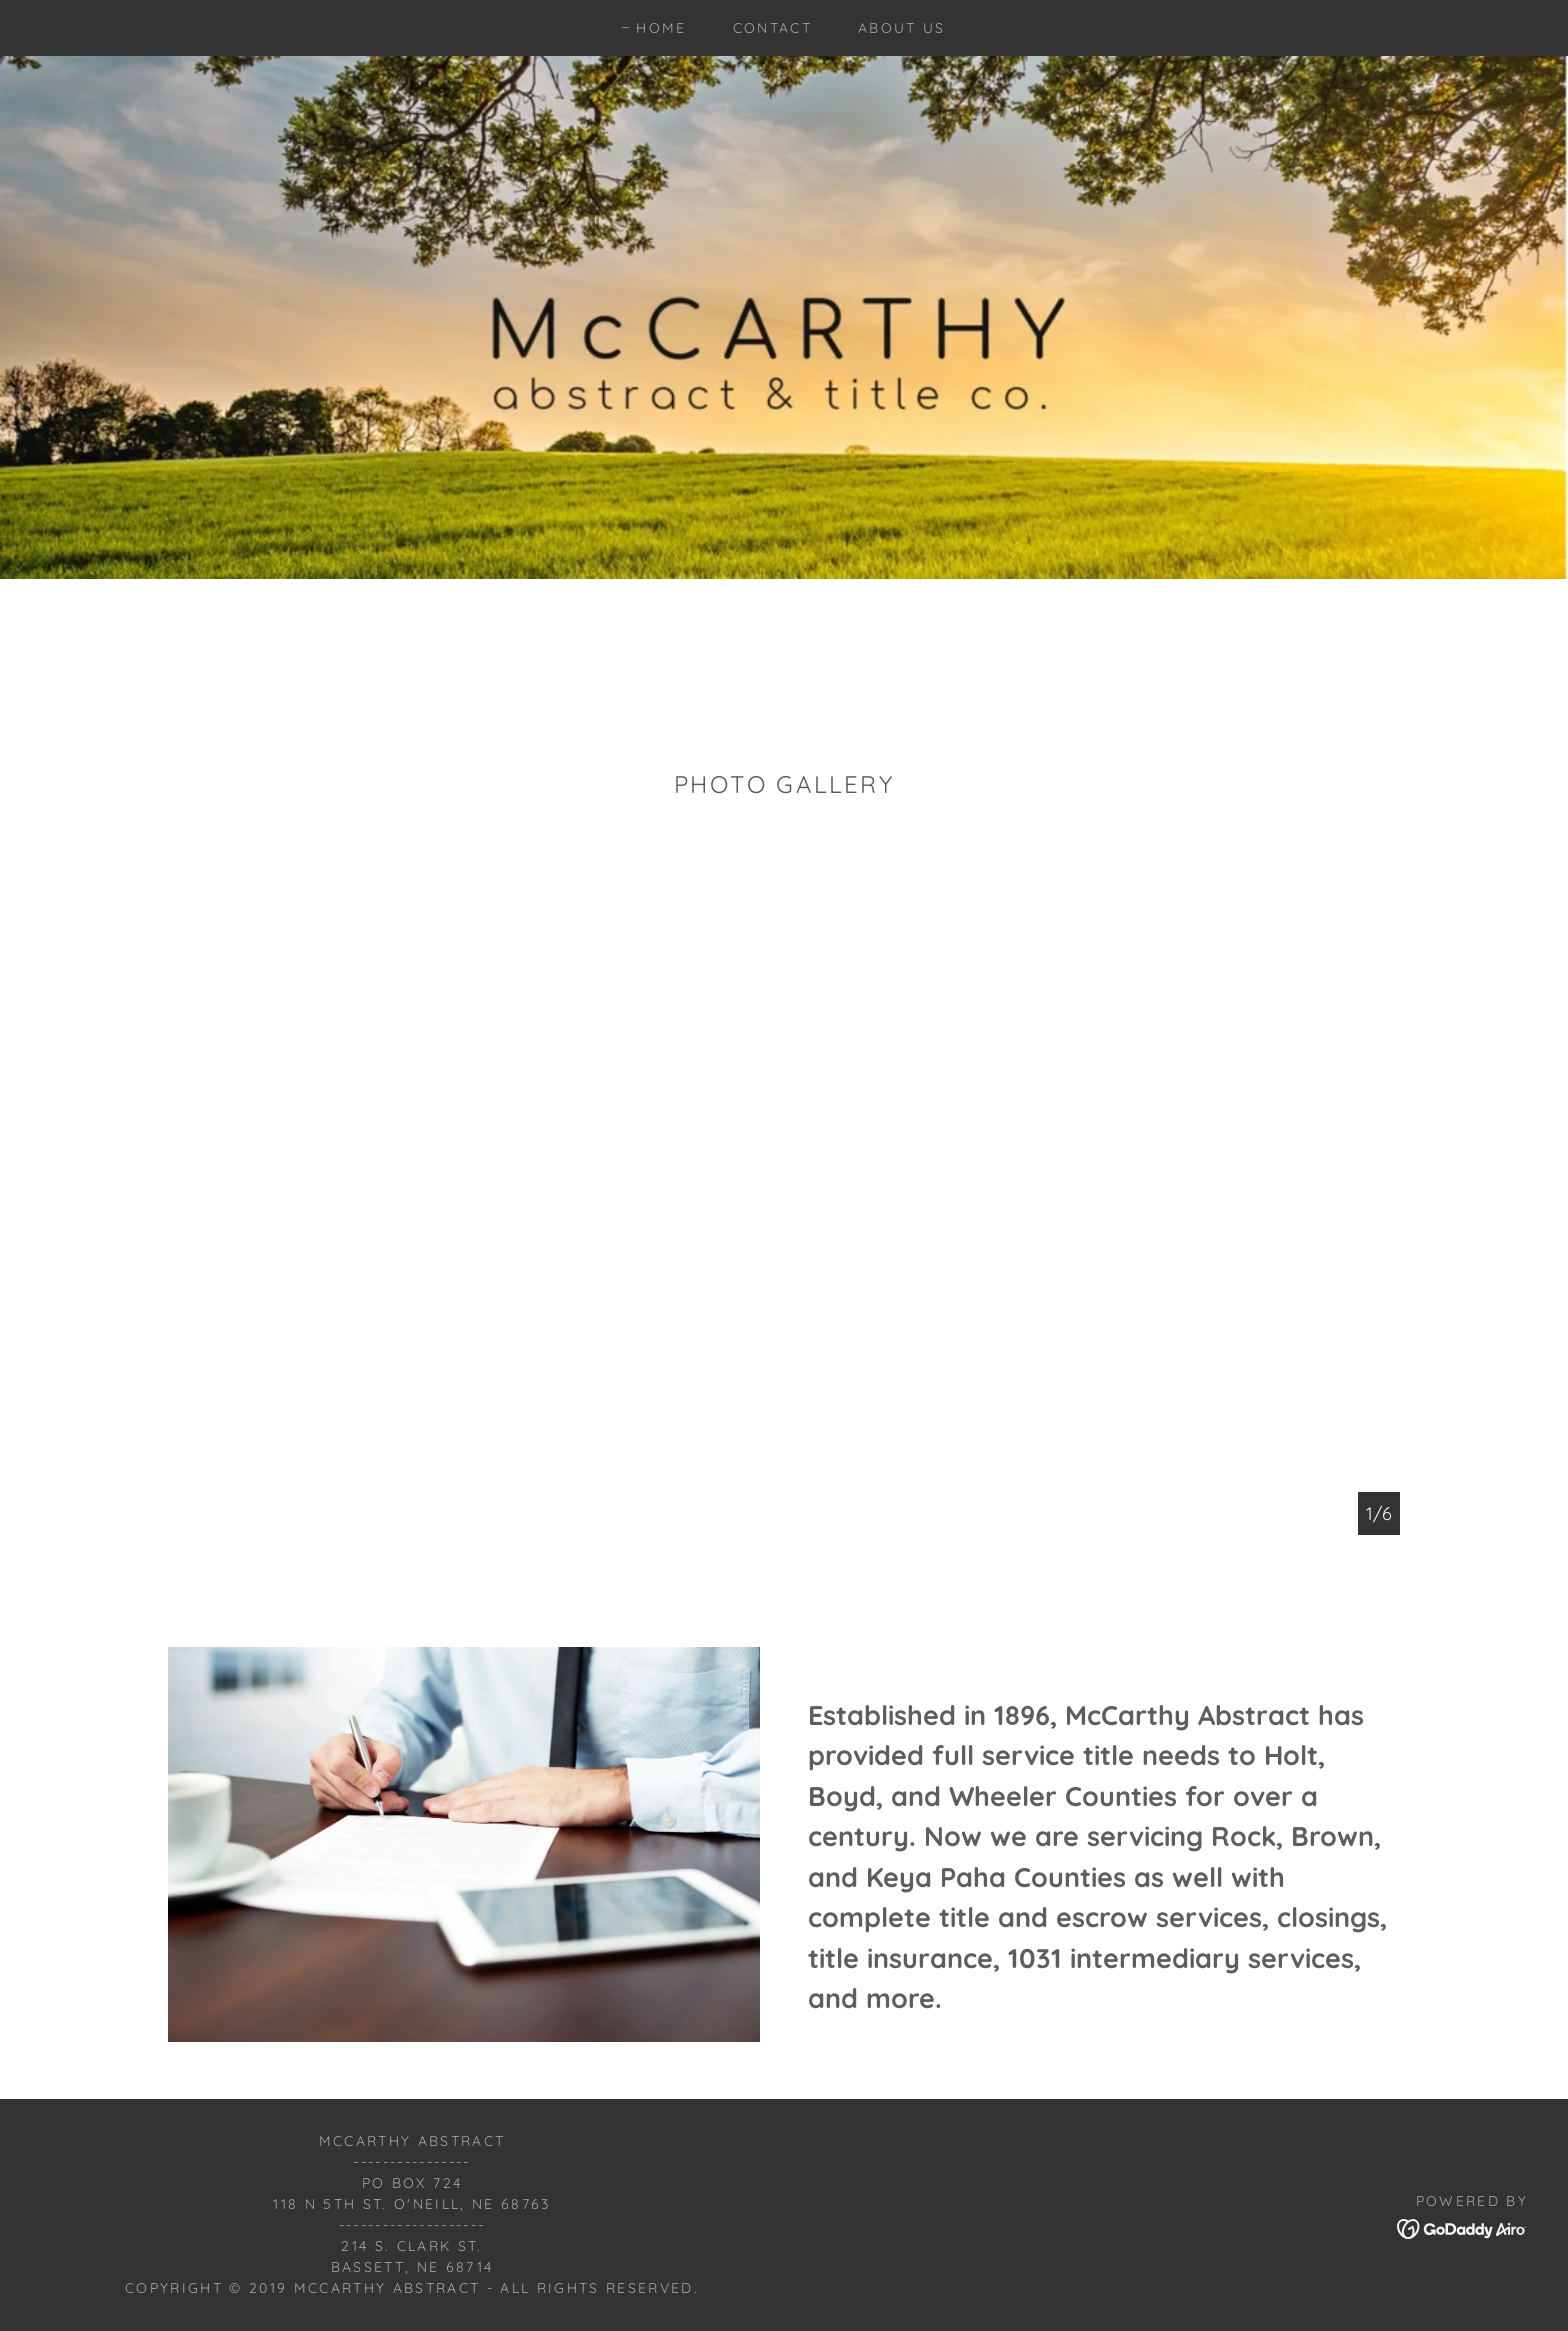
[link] (1462, 2227)
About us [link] (902, 28)
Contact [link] (772, 28)
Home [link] (661, 28)
